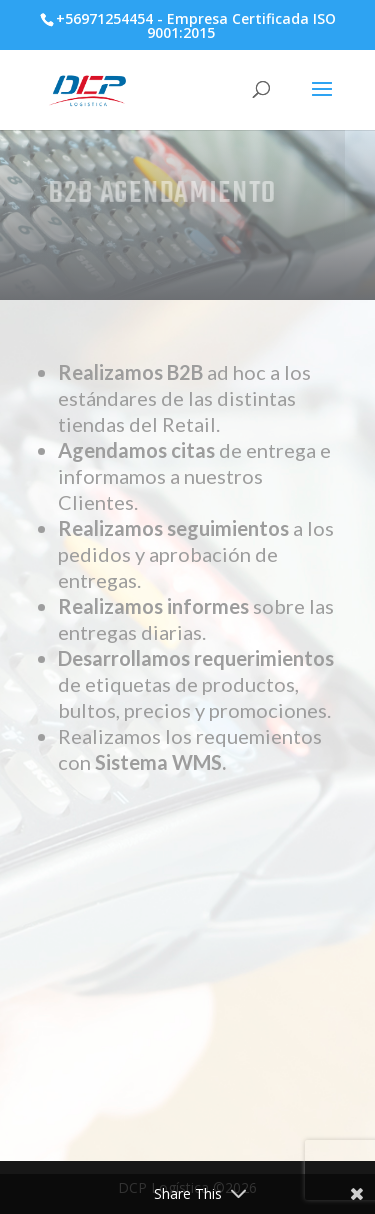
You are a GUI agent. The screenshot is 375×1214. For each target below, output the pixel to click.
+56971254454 (104, 18)
